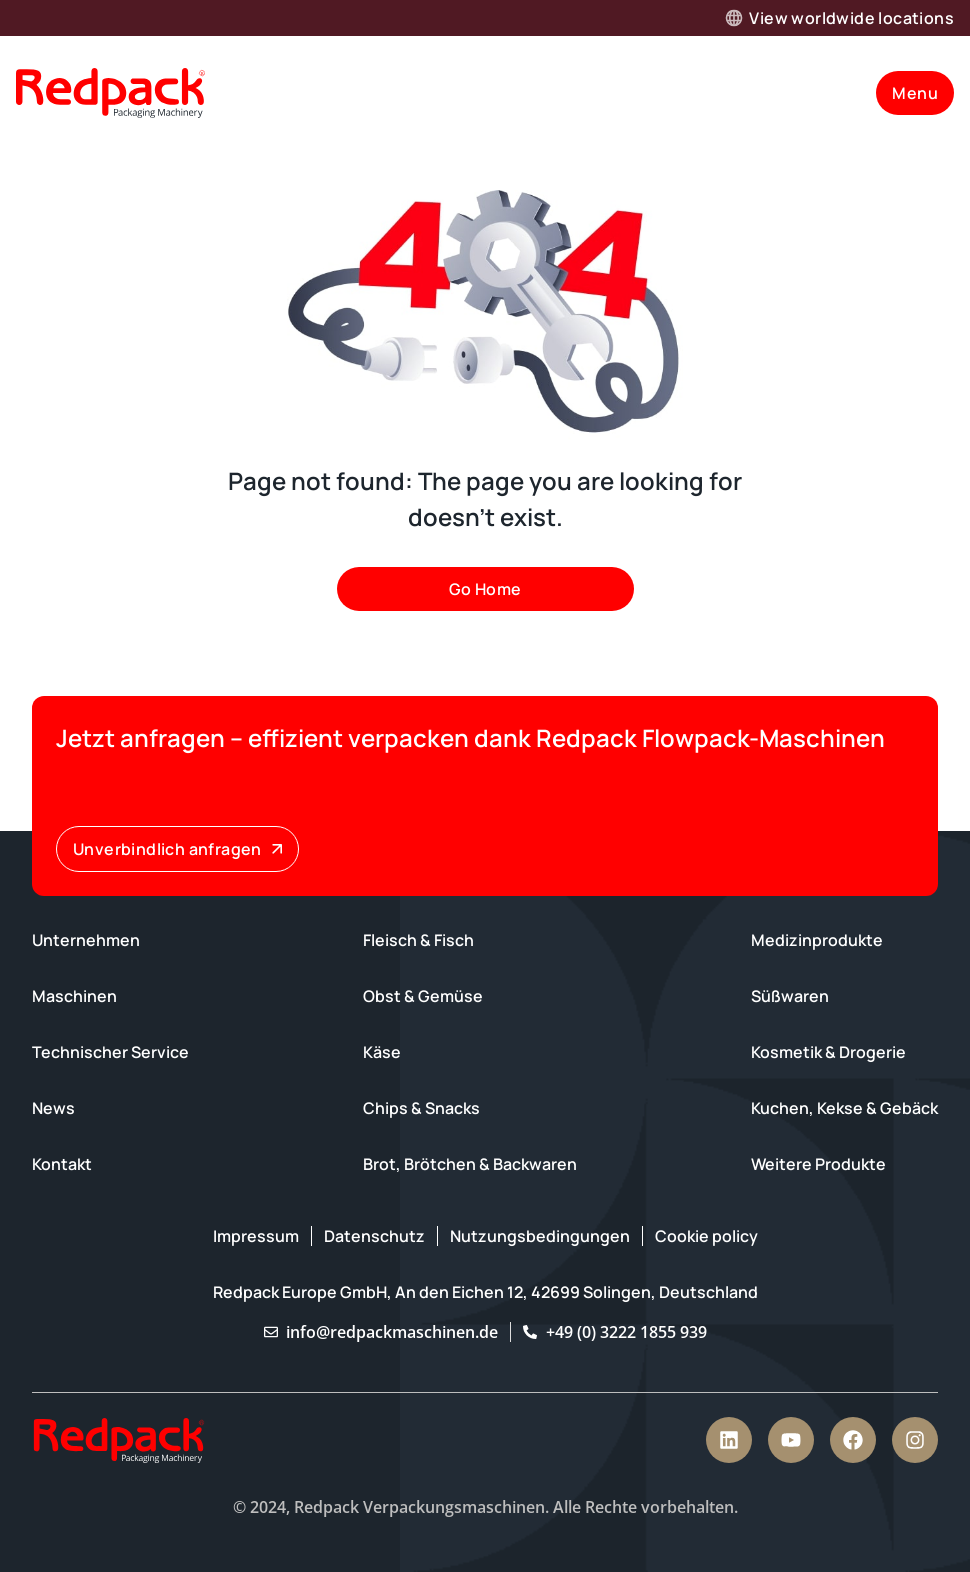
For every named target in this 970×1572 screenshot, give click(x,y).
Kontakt (62, 1164)
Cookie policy (706, 1236)
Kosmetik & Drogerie (828, 1052)
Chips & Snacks (421, 1108)
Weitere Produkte (818, 1164)
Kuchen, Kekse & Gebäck (844, 1108)
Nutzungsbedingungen (540, 1236)
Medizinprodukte (817, 940)
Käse (382, 1052)
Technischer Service (110, 1052)
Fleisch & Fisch (418, 940)
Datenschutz (374, 1236)
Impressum (256, 1236)
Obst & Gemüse (423, 996)
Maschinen (74, 996)
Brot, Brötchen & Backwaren (470, 1164)
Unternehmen (86, 940)
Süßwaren (790, 996)
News (53, 1108)
